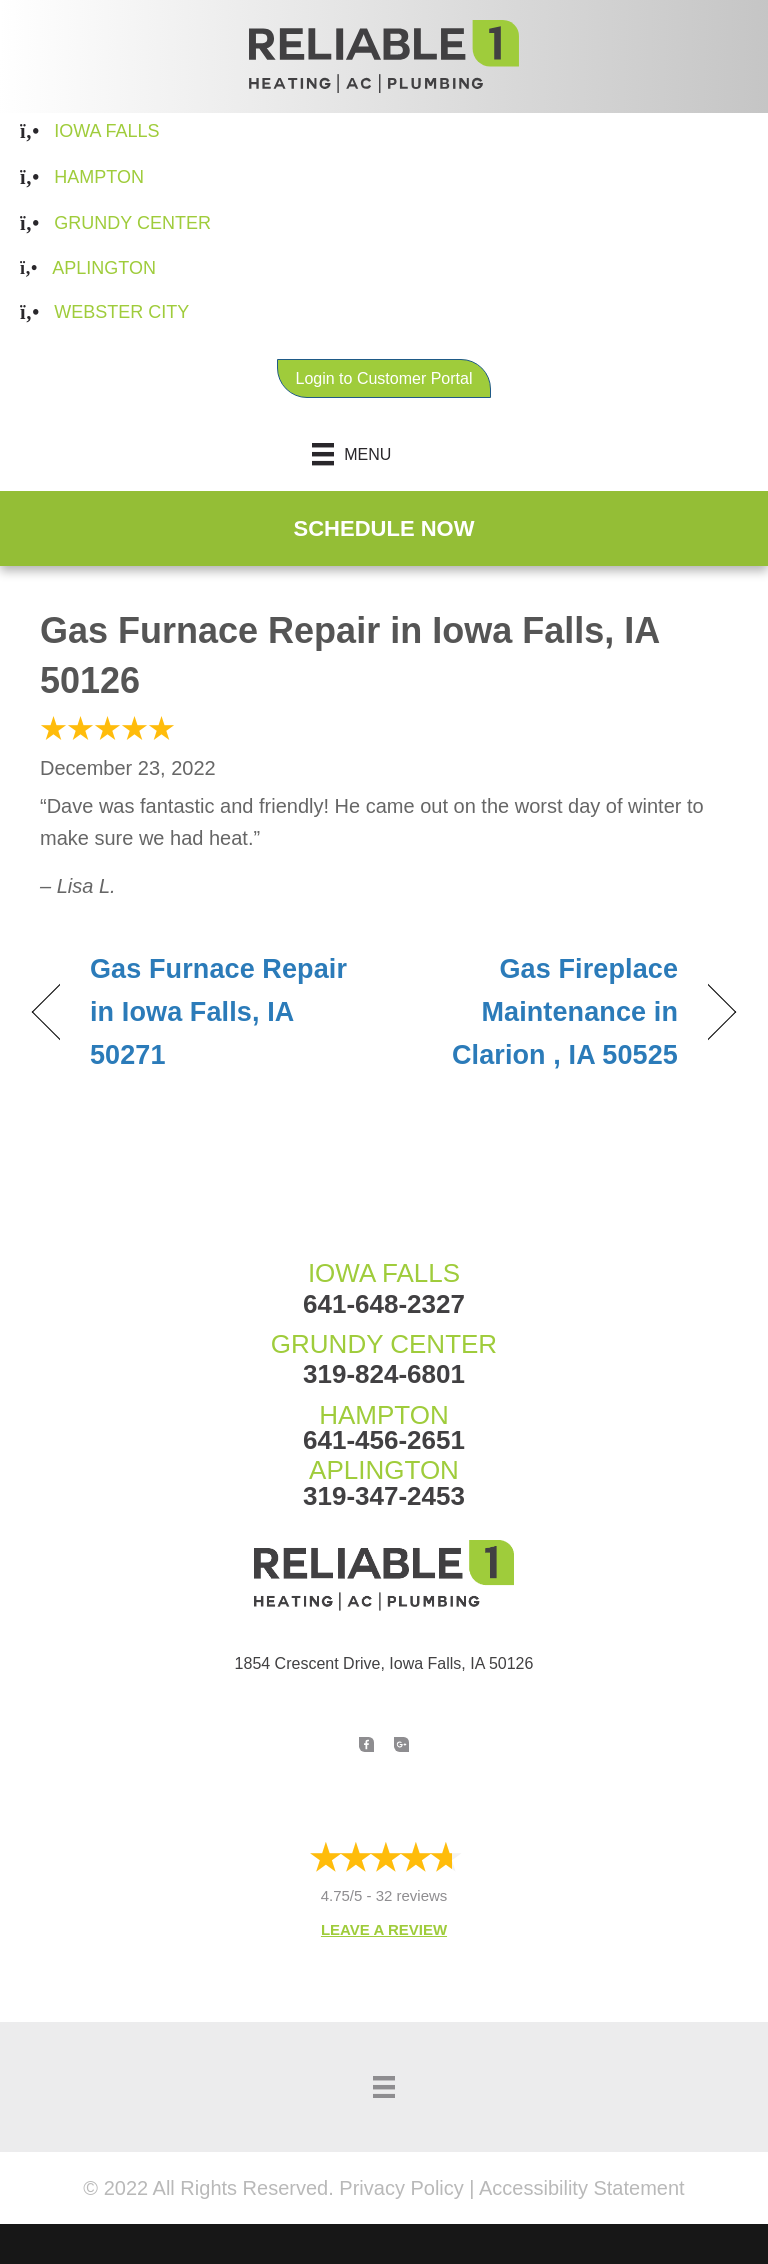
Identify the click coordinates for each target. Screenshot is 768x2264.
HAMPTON (384, 1415)
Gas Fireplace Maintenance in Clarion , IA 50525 (541, 1012)
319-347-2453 (384, 1496)
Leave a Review (384, 1929)
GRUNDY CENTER (384, 1344)
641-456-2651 (384, 1440)
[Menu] (384, 454)
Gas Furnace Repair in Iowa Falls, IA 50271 (218, 1012)
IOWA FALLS (384, 1273)
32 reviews (412, 1895)
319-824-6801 (384, 1374)
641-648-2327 (384, 1304)
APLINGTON (384, 1470)
